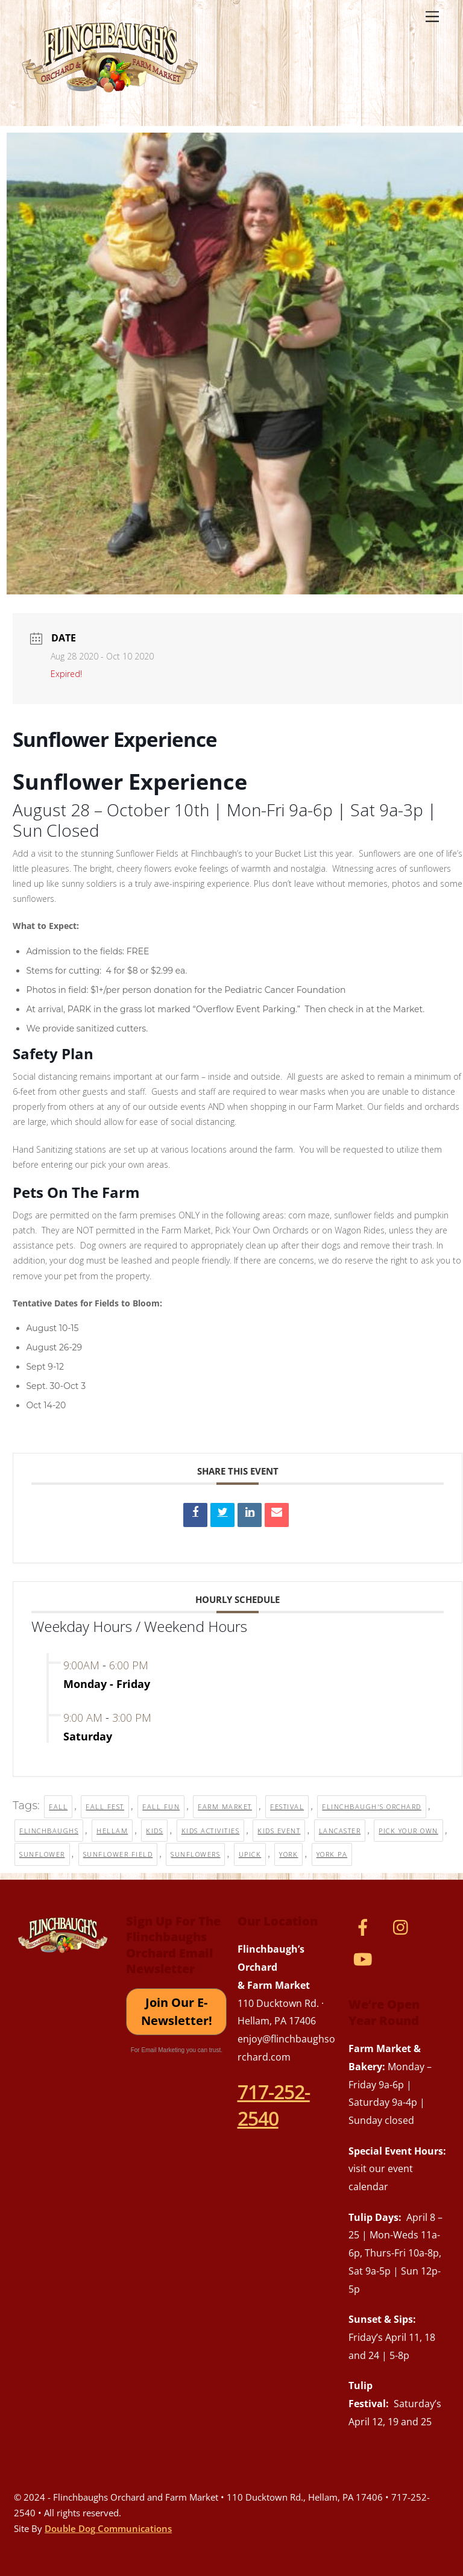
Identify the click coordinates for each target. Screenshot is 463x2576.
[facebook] (365, 1926)
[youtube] (365, 1958)
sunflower (42, 1854)
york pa (332, 1854)
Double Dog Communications (108, 2528)
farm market (225, 1806)
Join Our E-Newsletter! (176, 2011)
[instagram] (403, 1926)
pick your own (408, 1830)
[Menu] (432, 16)
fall (58, 1806)
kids (154, 1830)
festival (287, 1806)
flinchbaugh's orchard (371, 1806)
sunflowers (195, 1854)
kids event (278, 1830)
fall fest (105, 1806)
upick (250, 1854)
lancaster (340, 1830)
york (288, 1854)
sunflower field (118, 1854)
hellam (112, 1830)
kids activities (210, 1830)
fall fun (161, 1806)
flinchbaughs (48, 1830)
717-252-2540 (274, 2104)
